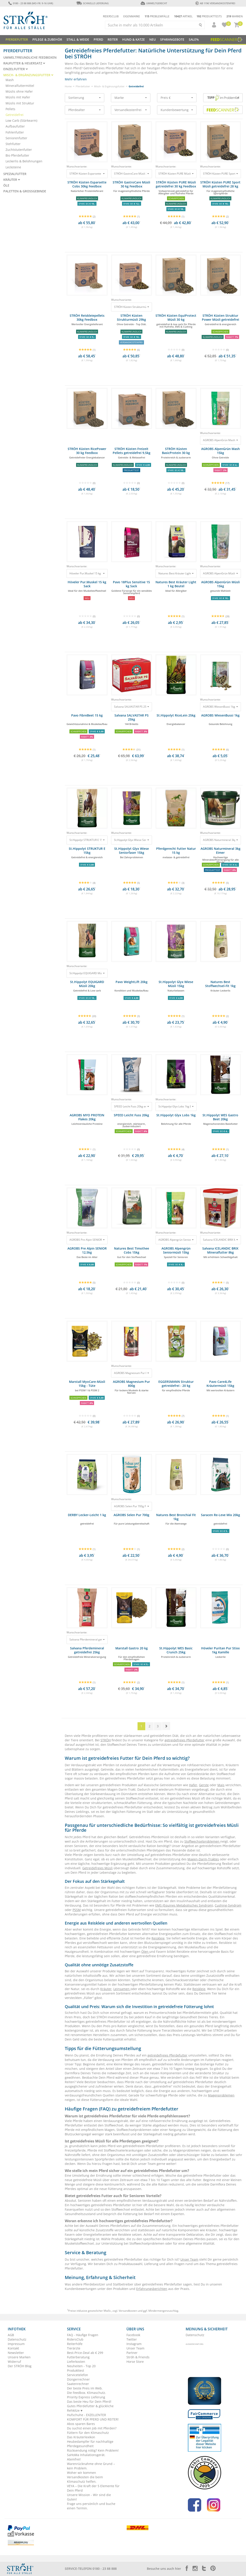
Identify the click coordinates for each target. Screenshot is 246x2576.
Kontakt (13, 2348)
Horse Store (135, 2361)
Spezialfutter (14, 174)
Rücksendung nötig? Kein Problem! (93, 2450)
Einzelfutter (15, 69)
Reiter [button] (113, 39)
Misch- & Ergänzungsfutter (109, 86)
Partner (132, 2353)
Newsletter (16, 2353)
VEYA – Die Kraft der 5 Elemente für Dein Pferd (93, 2488)
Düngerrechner (78, 2379)
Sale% (194, 39)
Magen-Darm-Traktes (203, 1859)
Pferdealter (84, 110)
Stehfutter (13, 144)
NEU (152, 39)
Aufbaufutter (15, 126)
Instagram (134, 2344)
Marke (130, 98)
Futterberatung (78, 2357)
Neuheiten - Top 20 (81, 2366)
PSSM (77, 1910)
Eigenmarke (131, 16)
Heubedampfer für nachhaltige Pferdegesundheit (90, 2443)
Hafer (193, 1785)
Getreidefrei (15, 115)
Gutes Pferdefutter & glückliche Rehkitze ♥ (90, 2408)
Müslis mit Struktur (20, 103)
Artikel (183, 16)
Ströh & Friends (138, 2357)
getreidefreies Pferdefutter (185, 1740)
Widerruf (14, 2361)
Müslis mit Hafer (18, 97)
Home (68, 86)
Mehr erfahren (76, 79)
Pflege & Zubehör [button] (47, 39)
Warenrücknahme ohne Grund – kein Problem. (91, 2466)
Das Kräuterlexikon (81, 2437)
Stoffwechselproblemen (202, 1841)
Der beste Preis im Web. (85, 2388)
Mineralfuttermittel (20, 86)
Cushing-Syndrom (228, 1905)
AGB (11, 2335)
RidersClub (75, 2339)
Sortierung (84, 98)
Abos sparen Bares (81, 2424)
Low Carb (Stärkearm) (21, 120)
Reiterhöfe (75, 2344)
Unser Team (189, 2259)
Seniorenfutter (16, 138)
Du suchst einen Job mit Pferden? (91, 2428)
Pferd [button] (98, 39)
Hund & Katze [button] (133, 39)
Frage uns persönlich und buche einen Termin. (91, 2506)
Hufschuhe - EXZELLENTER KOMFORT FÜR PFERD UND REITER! (93, 2417)
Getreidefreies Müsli (97, 1868)
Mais (220, 1785)
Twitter (131, 2339)
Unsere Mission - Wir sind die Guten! (89, 2497)
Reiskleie (158, 1938)
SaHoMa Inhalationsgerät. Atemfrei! (86, 2457)
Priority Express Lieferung (86, 2397)
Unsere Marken (19, 2357)
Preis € (177, 98)
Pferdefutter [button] (17, 39)
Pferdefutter (83, 86)
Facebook (133, 2335)
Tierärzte (73, 2348)
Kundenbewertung (177, 110)
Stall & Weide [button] (78, 39)
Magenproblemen (221, 2095)
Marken (234, 16)
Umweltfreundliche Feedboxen (30, 58)
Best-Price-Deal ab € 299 (85, 2353)
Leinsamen (121, 1989)
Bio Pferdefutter (17, 155)
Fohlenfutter (15, 132)
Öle (6, 185)
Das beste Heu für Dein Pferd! (89, 2401)
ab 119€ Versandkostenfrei (215, 3)
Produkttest (75, 2370)
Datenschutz (17, 2339)
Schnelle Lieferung (92, 3)
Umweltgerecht (154, 3)
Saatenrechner (78, 2384)
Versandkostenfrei (130, 110)
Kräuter (106, 1989)
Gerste (204, 1785)
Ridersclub (111, 16)
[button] (212, 25)
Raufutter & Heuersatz (24, 63)
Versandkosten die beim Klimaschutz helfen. (85, 2479)
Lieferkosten (76, 2361)
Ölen (145, 1951)
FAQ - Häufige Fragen (82, 2335)
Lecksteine (13, 167)
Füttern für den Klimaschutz (88, 2433)
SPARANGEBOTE (172, 39)
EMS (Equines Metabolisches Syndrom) (184, 1905)
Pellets (10, 109)
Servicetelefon (77, 2375)
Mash (10, 80)
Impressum (16, 2344)
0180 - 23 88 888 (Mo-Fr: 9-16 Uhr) (30, 3)
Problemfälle (157, 16)
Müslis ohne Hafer (19, 91)
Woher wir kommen (81, 2472)
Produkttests (209, 16)
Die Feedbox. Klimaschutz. (86, 2393)
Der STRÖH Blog (19, 2366)
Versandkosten (128, 2311)
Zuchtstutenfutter (19, 149)
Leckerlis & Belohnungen (24, 161)
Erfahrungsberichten (151, 2289)
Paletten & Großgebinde (24, 191)
